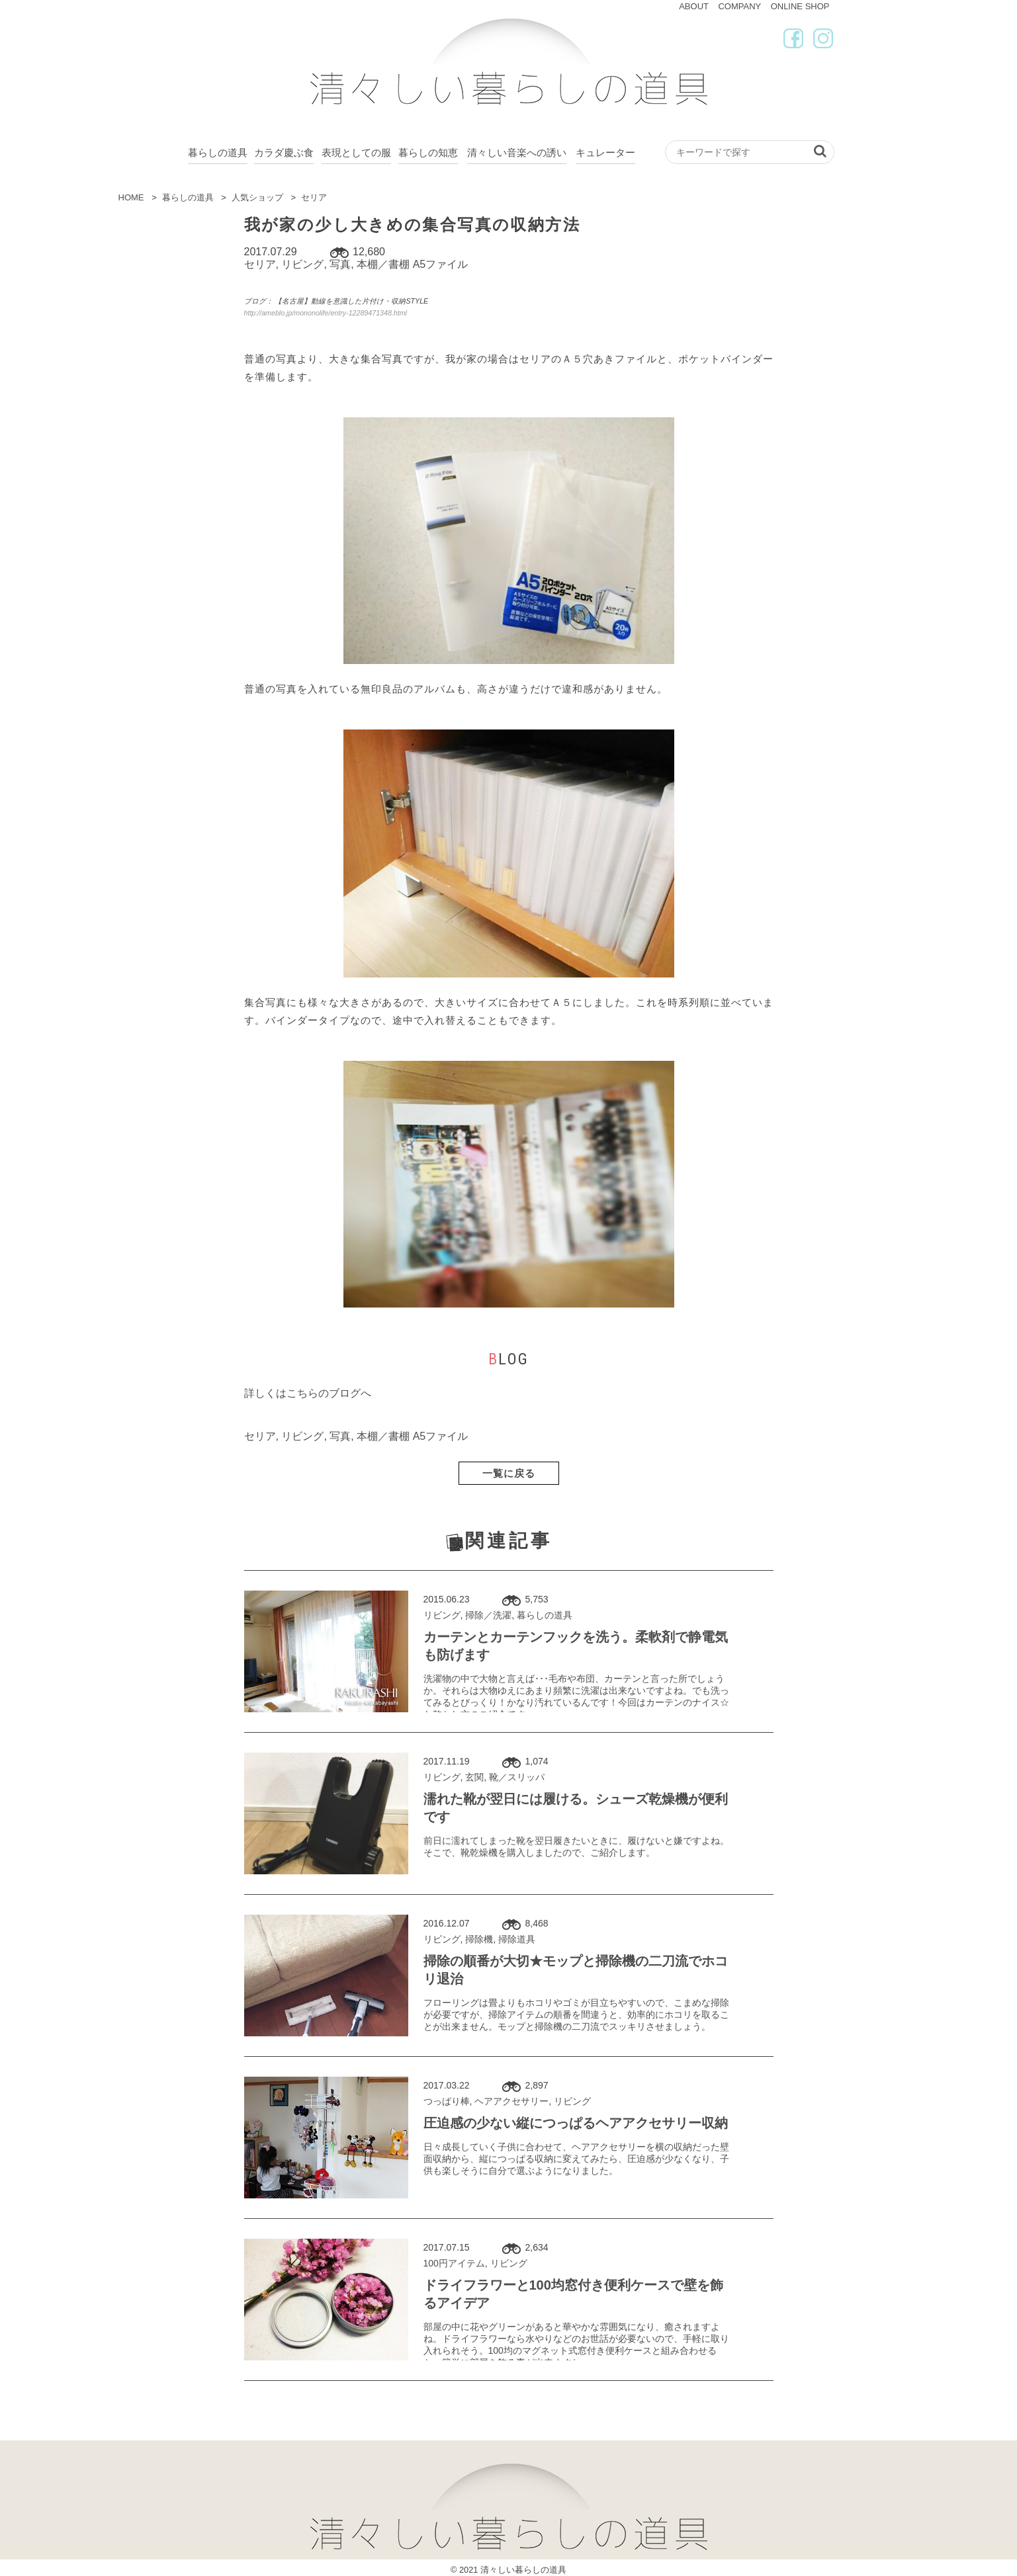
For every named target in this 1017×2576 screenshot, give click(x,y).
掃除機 (479, 1939)
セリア (260, 264)
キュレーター (605, 152)
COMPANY (739, 6)
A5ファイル (440, 264)
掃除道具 (516, 1939)
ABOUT (694, 6)
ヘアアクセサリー (511, 2101)
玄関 (474, 1777)
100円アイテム (454, 2263)
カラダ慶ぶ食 (284, 152)
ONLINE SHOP (800, 6)
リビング (302, 264)
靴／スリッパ (517, 1777)
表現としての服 (356, 152)
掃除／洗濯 (488, 1615)
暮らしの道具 (217, 152)
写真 (340, 264)
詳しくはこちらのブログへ (307, 1393)
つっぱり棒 (446, 2101)
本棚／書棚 (383, 264)
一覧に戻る (508, 1473)
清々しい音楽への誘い (516, 152)
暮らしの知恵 (428, 152)
